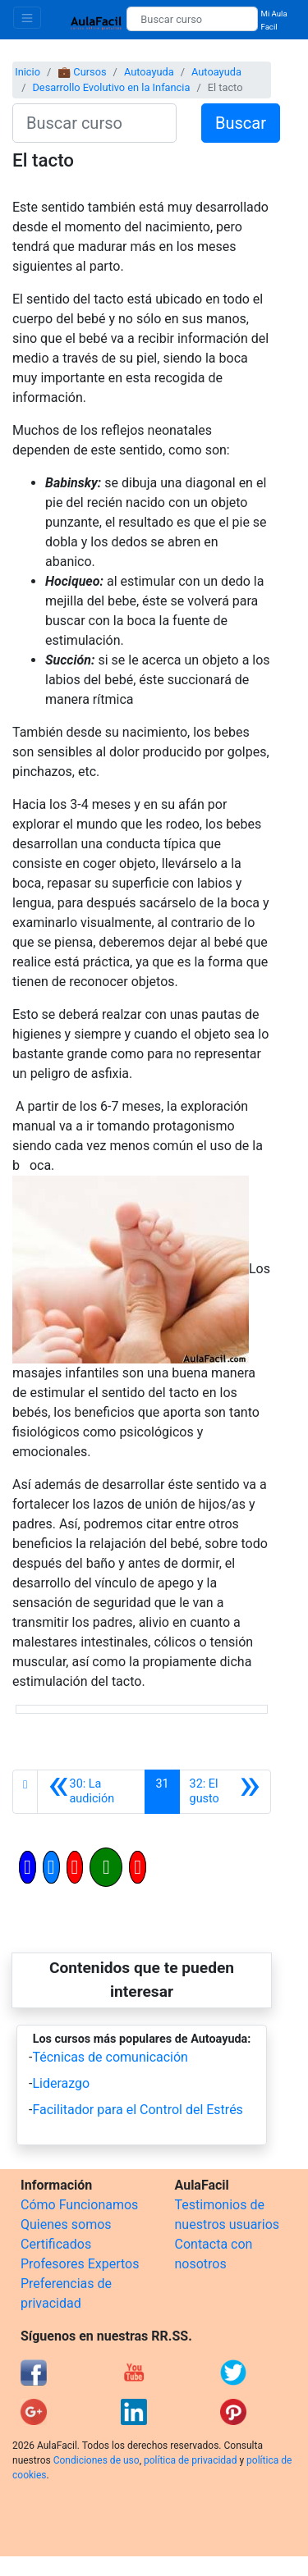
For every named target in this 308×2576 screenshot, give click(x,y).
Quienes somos (66, 2224)
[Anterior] (91, 1792)
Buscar (240, 123)
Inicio (27, 72)
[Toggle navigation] (27, 18)
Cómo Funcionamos (79, 2205)
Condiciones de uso (96, 2460)
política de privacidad (190, 2460)
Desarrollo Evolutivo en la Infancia (111, 87)
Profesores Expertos (80, 2264)
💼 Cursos (81, 72)
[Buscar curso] (191, 19)
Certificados (56, 2244)
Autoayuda (149, 72)
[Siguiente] (225, 1792)
